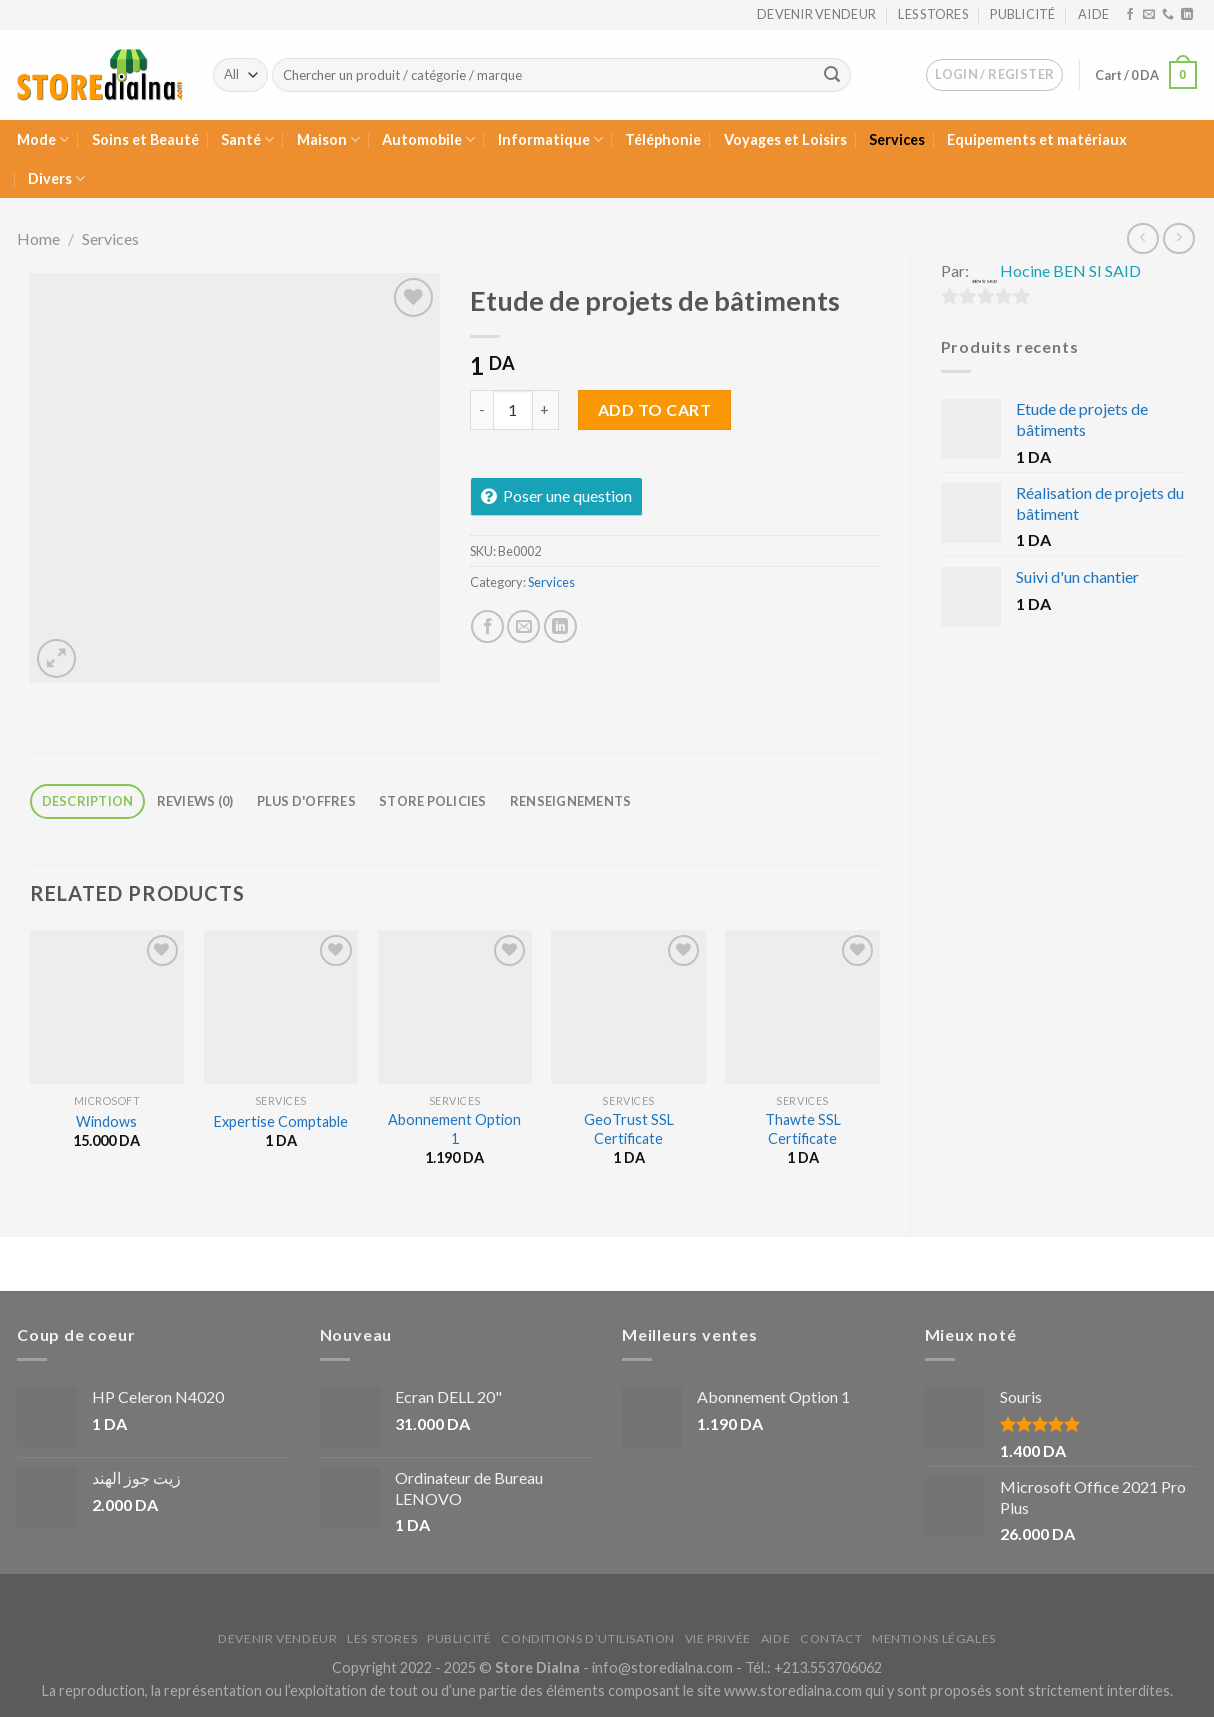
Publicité (1022, 14)
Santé (247, 139)
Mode (43, 139)
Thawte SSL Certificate (803, 1129)
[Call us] (1168, 15)
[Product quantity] (513, 410)
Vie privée (718, 1638)
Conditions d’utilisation (588, 1638)
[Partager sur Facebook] (487, 626)
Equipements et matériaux (1037, 139)
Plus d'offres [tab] (306, 801)
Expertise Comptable (281, 1121)
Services (897, 139)
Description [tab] (88, 801)
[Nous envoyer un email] (1149, 15)
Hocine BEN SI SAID (1070, 270)
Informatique (550, 139)
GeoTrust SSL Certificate (629, 1129)
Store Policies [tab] (433, 801)
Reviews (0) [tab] (195, 801)
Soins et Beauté (145, 139)
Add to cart (654, 409)
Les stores (933, 14)
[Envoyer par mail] (523, 626)
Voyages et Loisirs (785, 139)
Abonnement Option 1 (454, 1129)
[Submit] (832, 75)
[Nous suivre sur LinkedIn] (1187, 15)
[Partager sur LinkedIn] (560, 626)
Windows (106, 1121)
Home (38, 238)
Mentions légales (934, 1638)
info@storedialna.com (662, 1667)
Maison (328, 139)
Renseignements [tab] (571, 801)
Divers (56, 178)
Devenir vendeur (816, 14)
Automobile (428, 139)
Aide (1093, 14)
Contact (831, 1638)
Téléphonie (663, 139)
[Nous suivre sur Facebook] (1130, 15)
